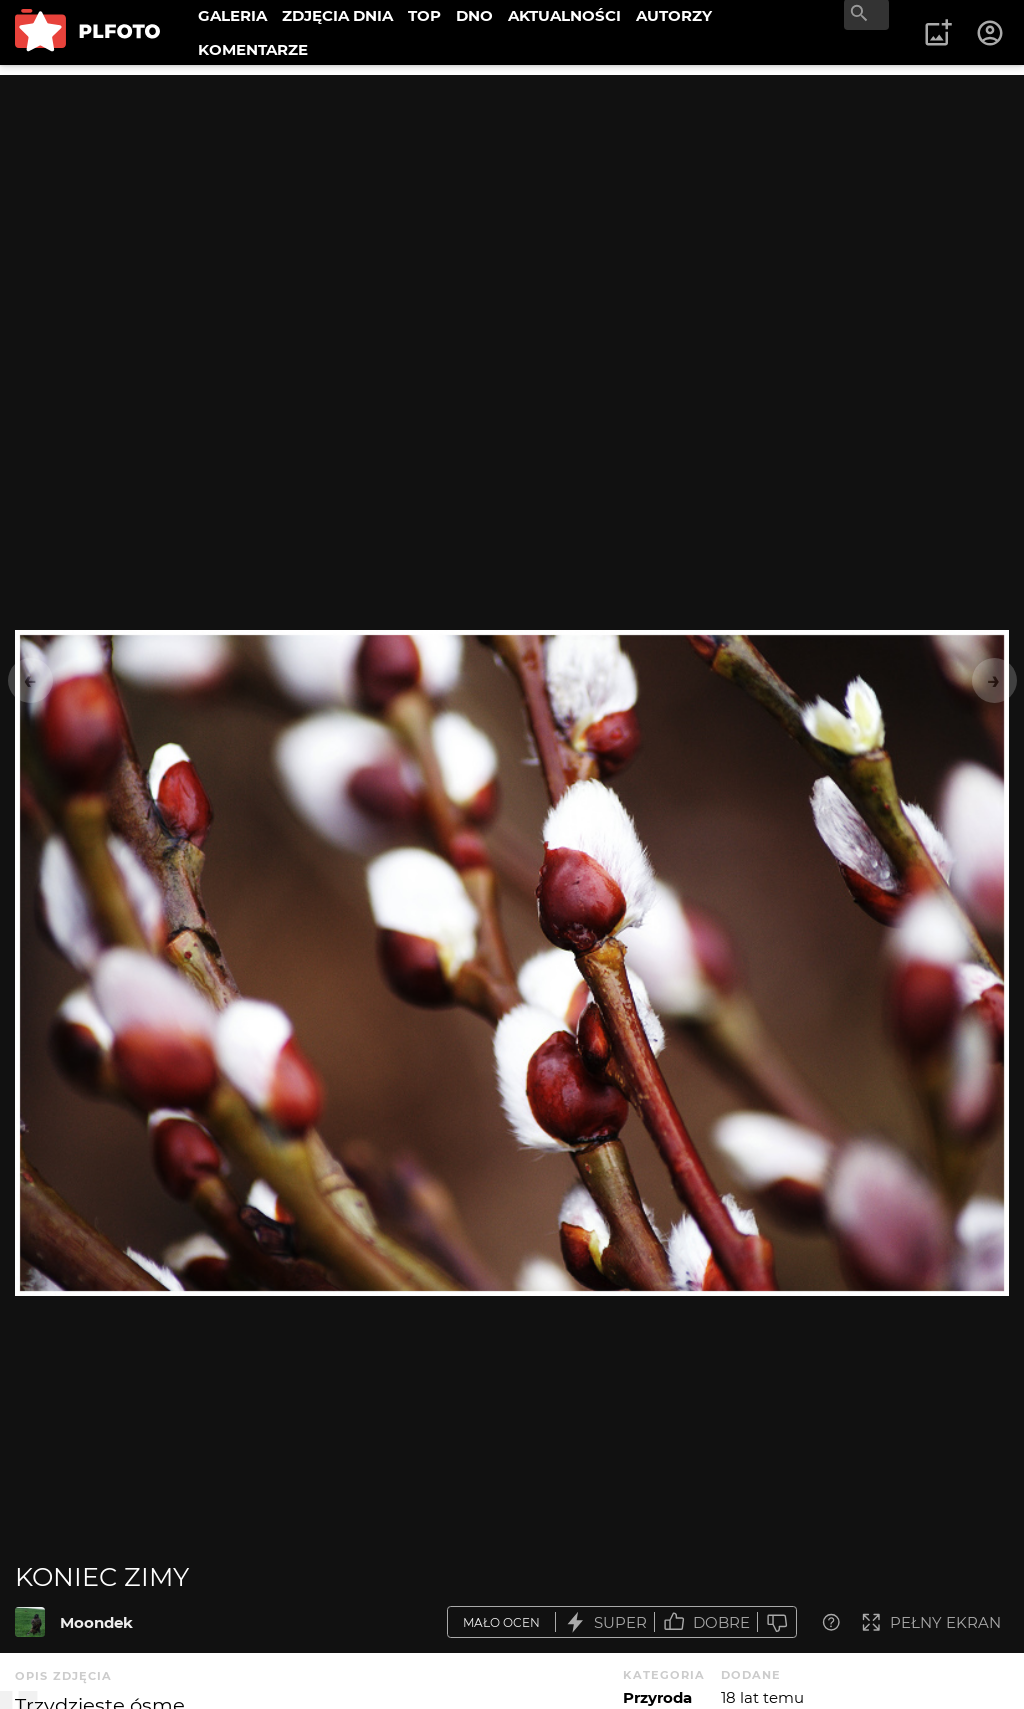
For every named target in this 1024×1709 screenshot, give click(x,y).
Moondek (96, 1622)
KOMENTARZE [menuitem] (253, 49)
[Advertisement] (512, 215)
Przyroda (657, 1697)
